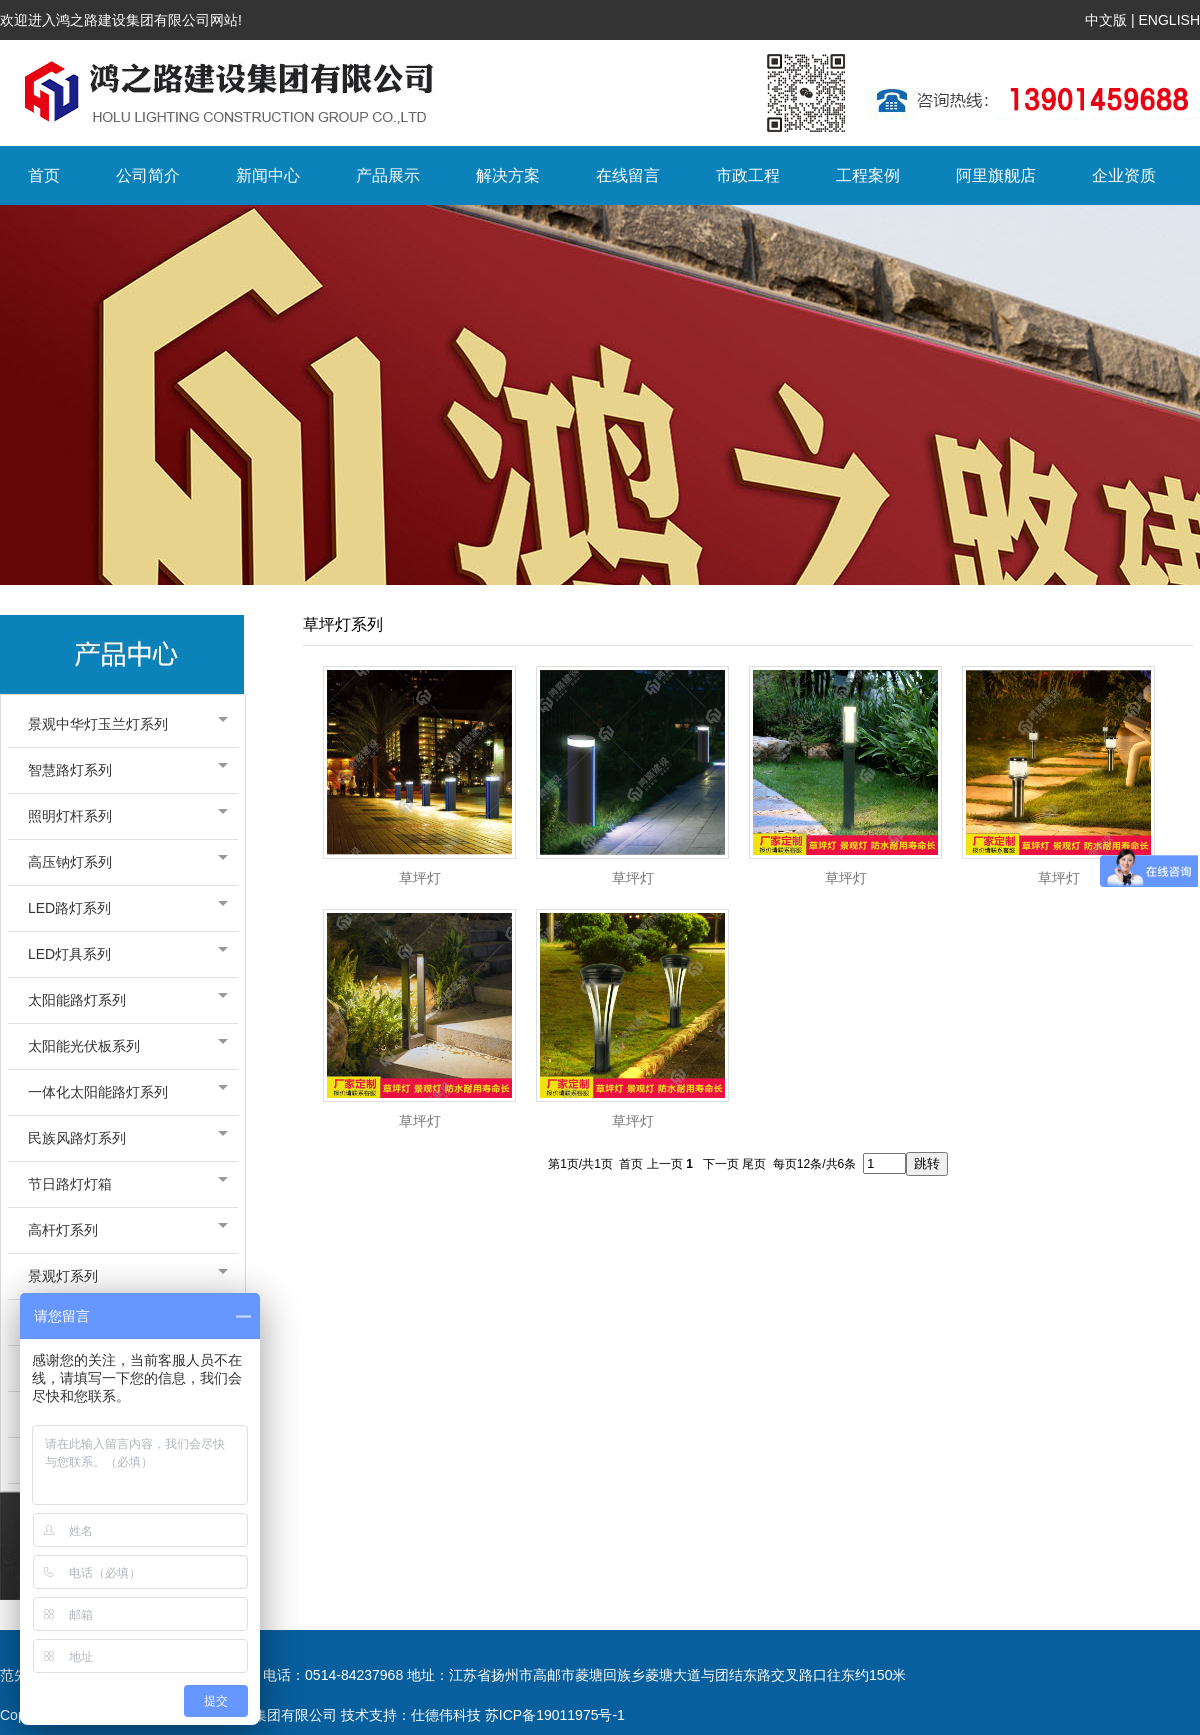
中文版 (1106, 20)
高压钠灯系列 (123, 862)
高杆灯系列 (123, 1230)
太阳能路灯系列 (123, 1000)
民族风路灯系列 (123, 1138)
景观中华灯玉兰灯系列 (123, 724)
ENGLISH (1169, 20)
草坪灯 (420, 878)
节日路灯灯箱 (123, 1184)
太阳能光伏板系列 (123, 1046)
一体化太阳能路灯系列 (123, 1092)
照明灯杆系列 (123, 816)
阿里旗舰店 (996, 175)
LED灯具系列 (123, 954)
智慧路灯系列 (123, 770)
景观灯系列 (123, 1276)
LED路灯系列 (123, 908)
